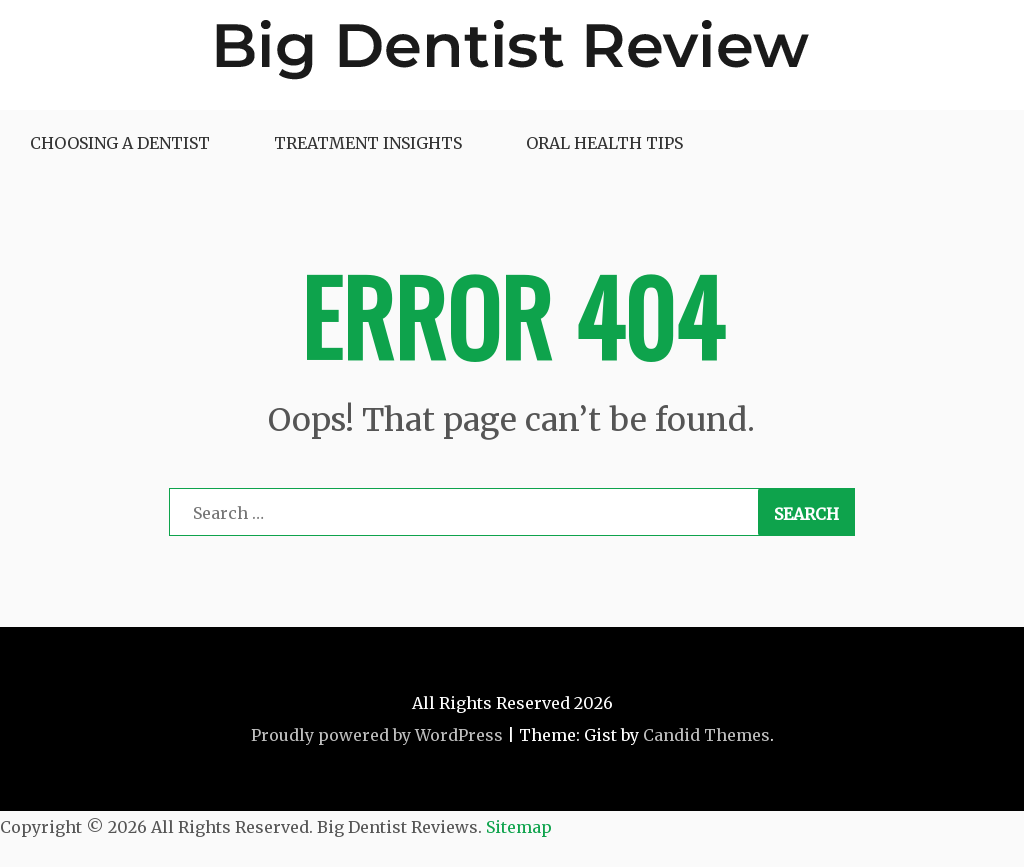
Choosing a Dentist (120, 143)
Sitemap (519, 827)
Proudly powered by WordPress (377, 735)
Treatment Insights (368, 143)
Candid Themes (706, 735)
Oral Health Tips (604, 143)
